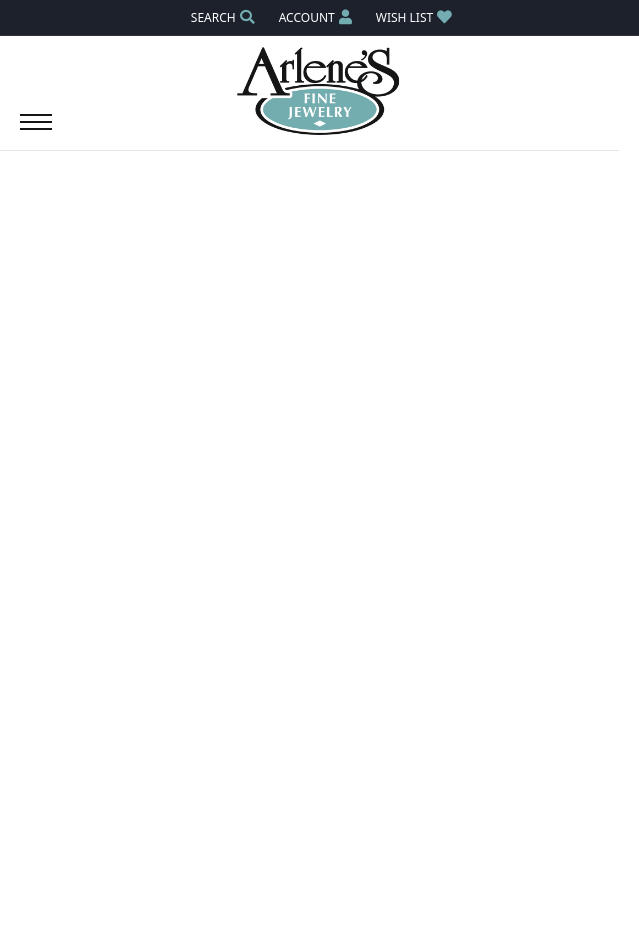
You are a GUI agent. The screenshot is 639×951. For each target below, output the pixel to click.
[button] (221, 17)
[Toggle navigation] (36, 132)
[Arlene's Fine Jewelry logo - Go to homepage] (319, 91)
